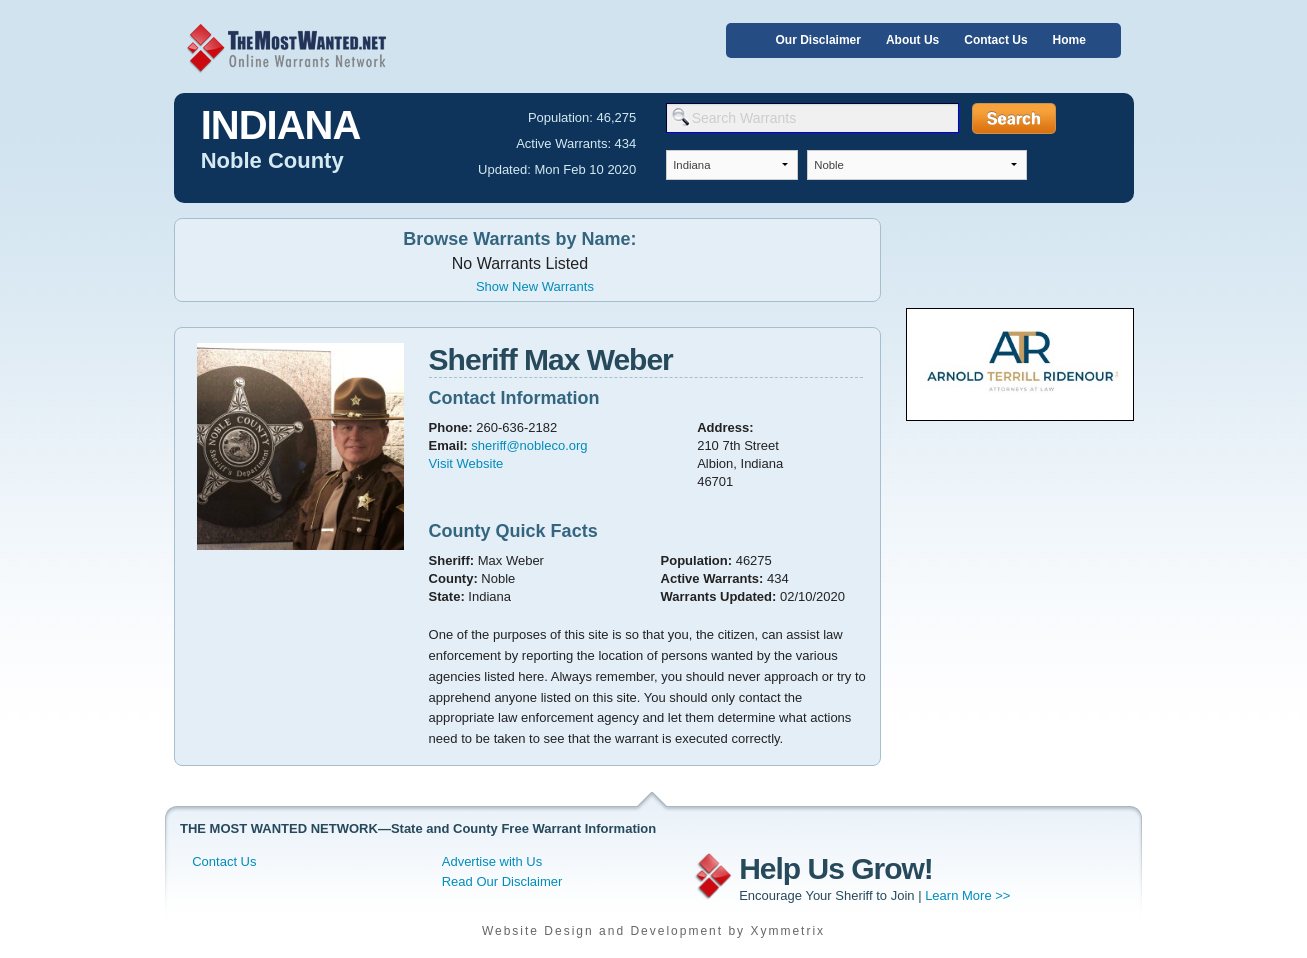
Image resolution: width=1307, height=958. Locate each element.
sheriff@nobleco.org (529, 445)
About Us (912, 40)
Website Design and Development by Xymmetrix (653, 931)
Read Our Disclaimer (502, 881)
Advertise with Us (492, 861)
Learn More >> (967, 895)
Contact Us (995, 40)
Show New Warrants (535, 286)
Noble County (272, 160)
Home (1069, 40)
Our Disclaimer (818, 40)
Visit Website (466, 463)
